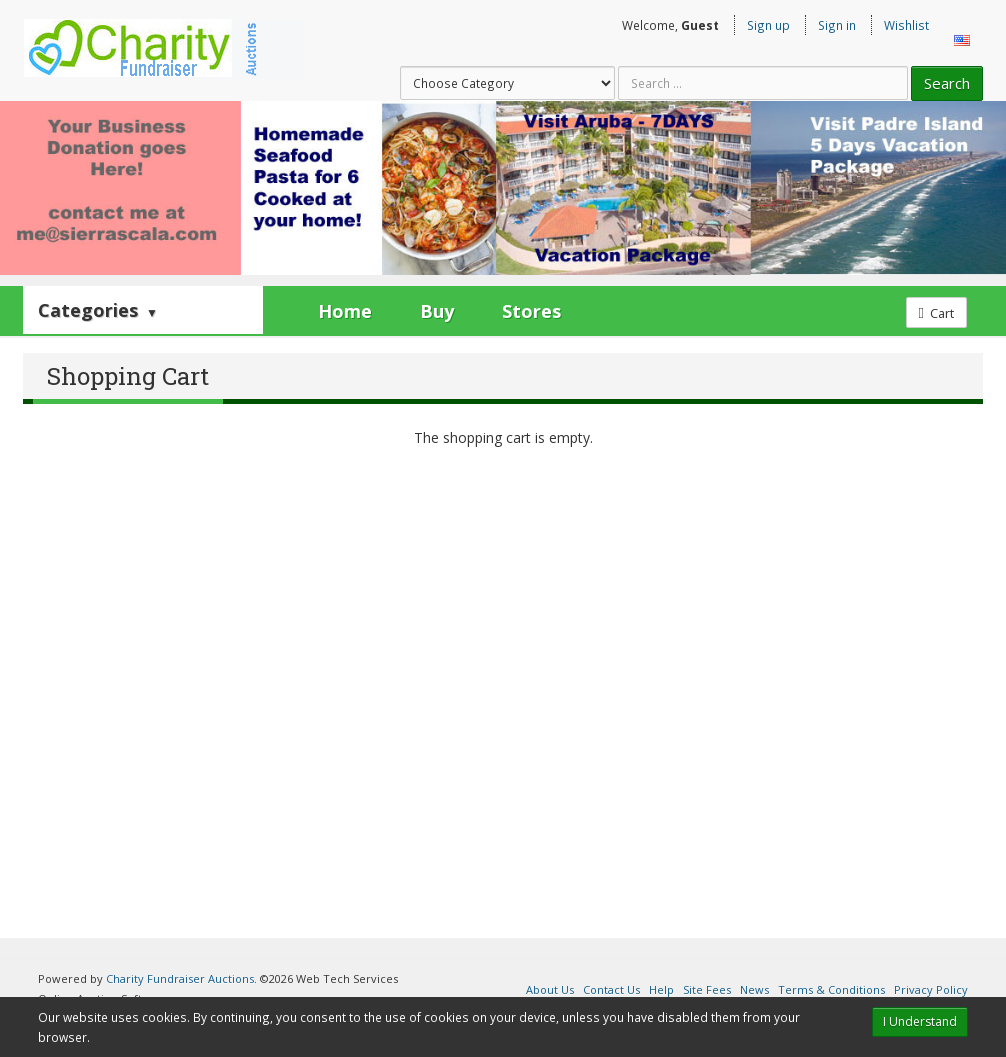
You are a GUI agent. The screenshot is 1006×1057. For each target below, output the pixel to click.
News (754, 989)
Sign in (837, 25)
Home (345, 311)
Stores (531, 311)
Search (947, 83)
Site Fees (707, 989)
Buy (437, 311)
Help (661, 989)
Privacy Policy (931, 989)
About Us (550, 989)
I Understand (920, 1021)
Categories (98, 310)
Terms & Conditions (831, 989)
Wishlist (906, 25)
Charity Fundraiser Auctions (180, 978)
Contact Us (611, 989)
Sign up (768, 25)
